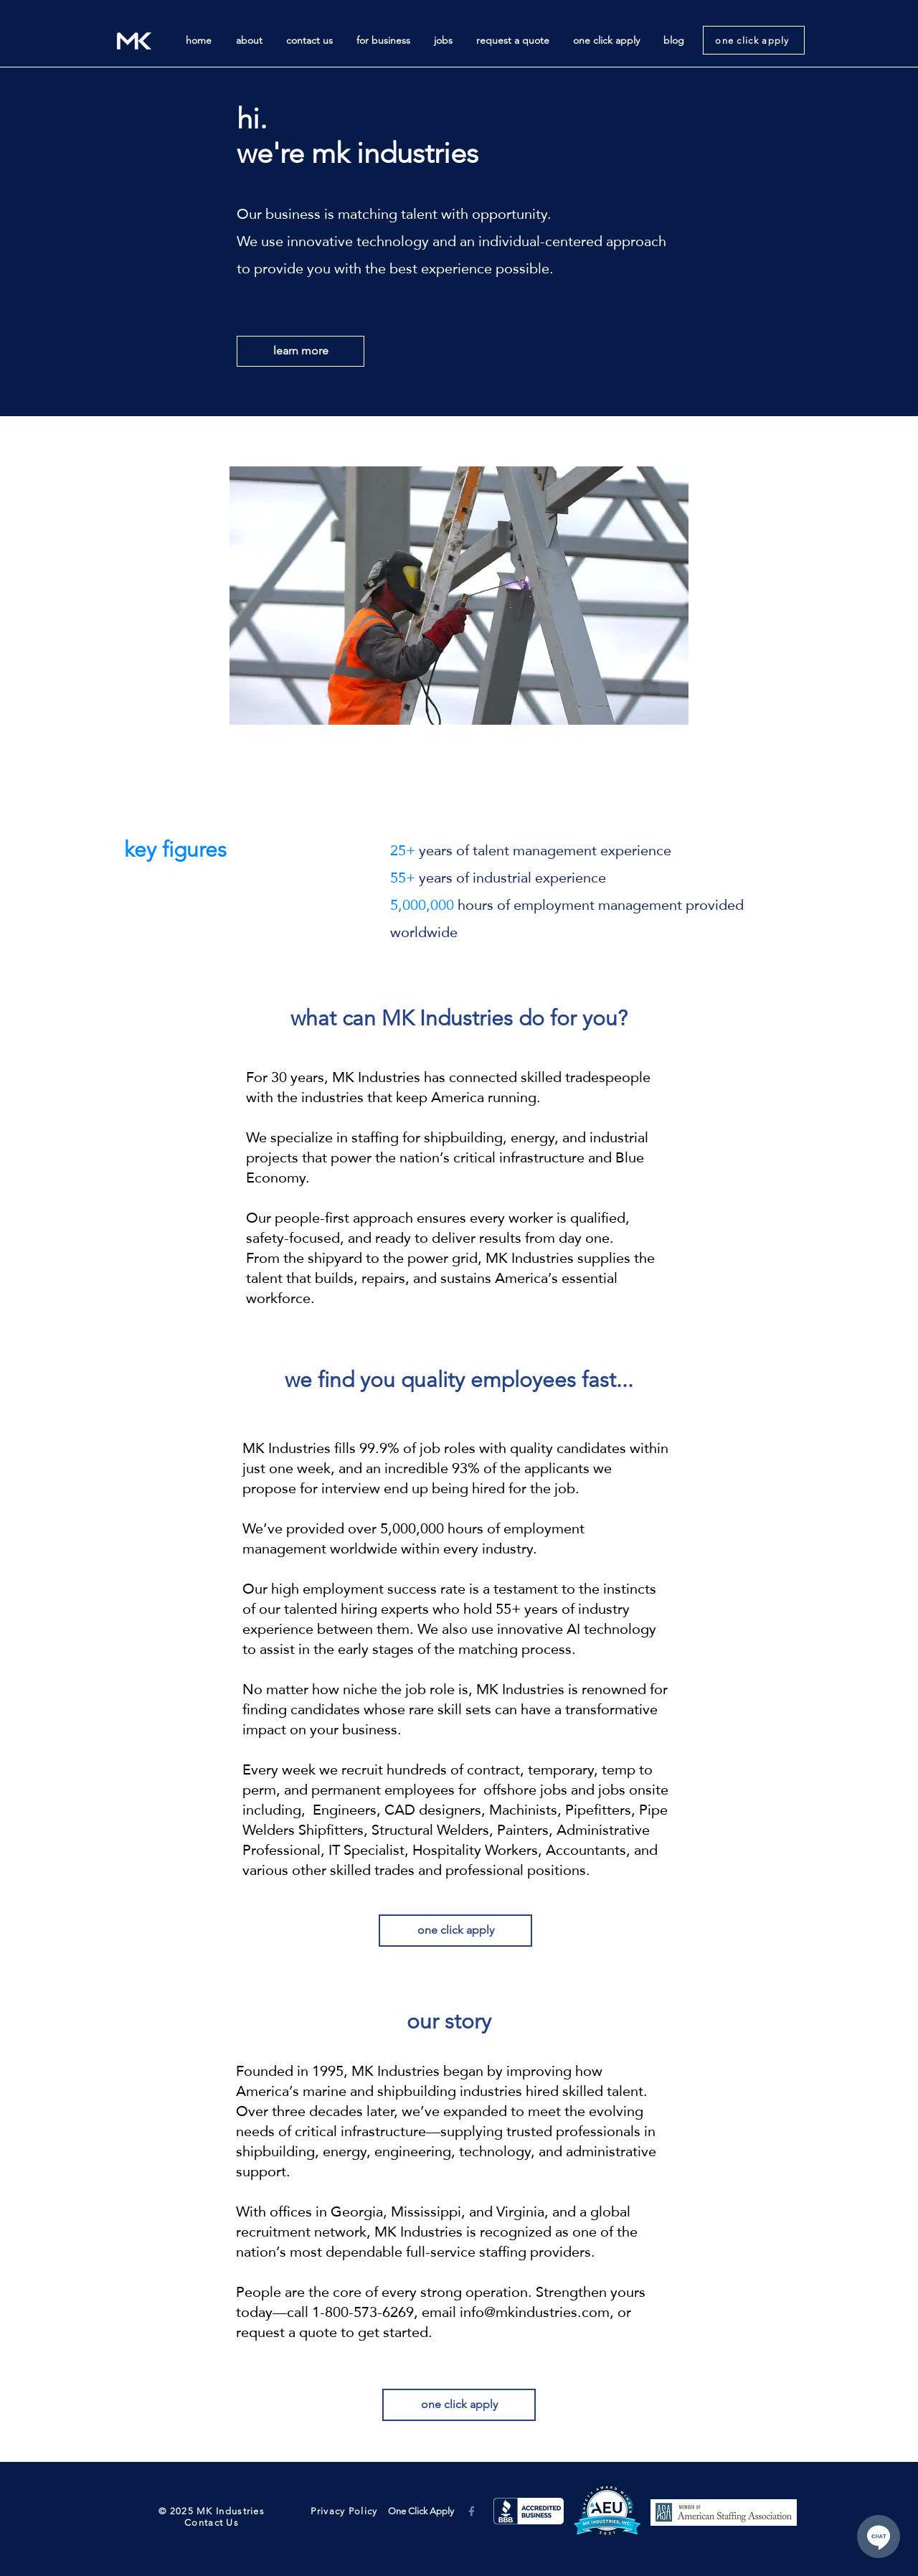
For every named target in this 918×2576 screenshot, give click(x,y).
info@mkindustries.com (535, 2312)
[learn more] (300, 351)
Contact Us (211, 2522)
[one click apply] (754, 40)
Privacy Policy (343, 2511)
